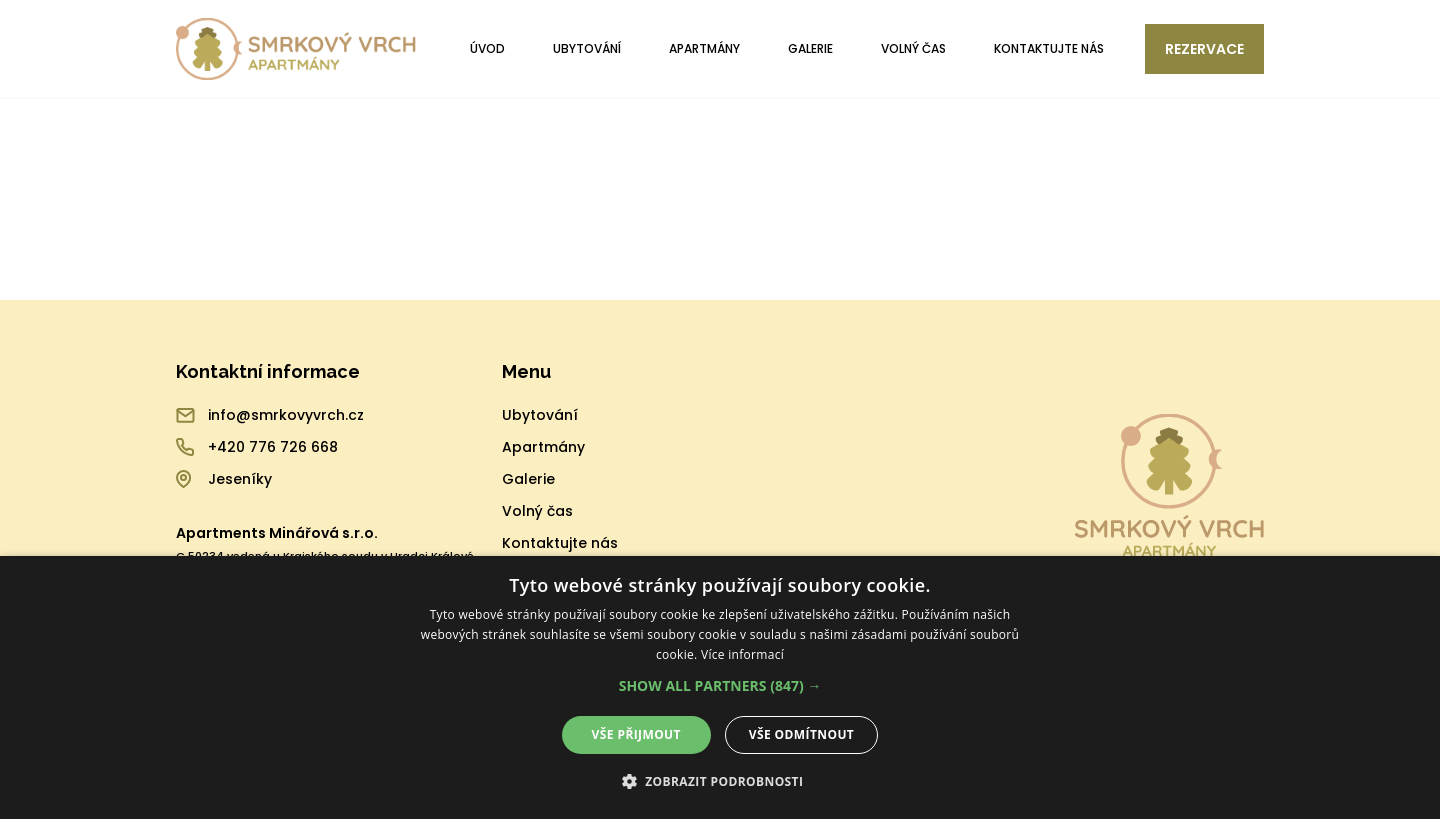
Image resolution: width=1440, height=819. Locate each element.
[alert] (720, 687)
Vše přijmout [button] (636, 734)
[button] (720, 686)
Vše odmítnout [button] (801, 734)
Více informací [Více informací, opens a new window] (742, 654)
